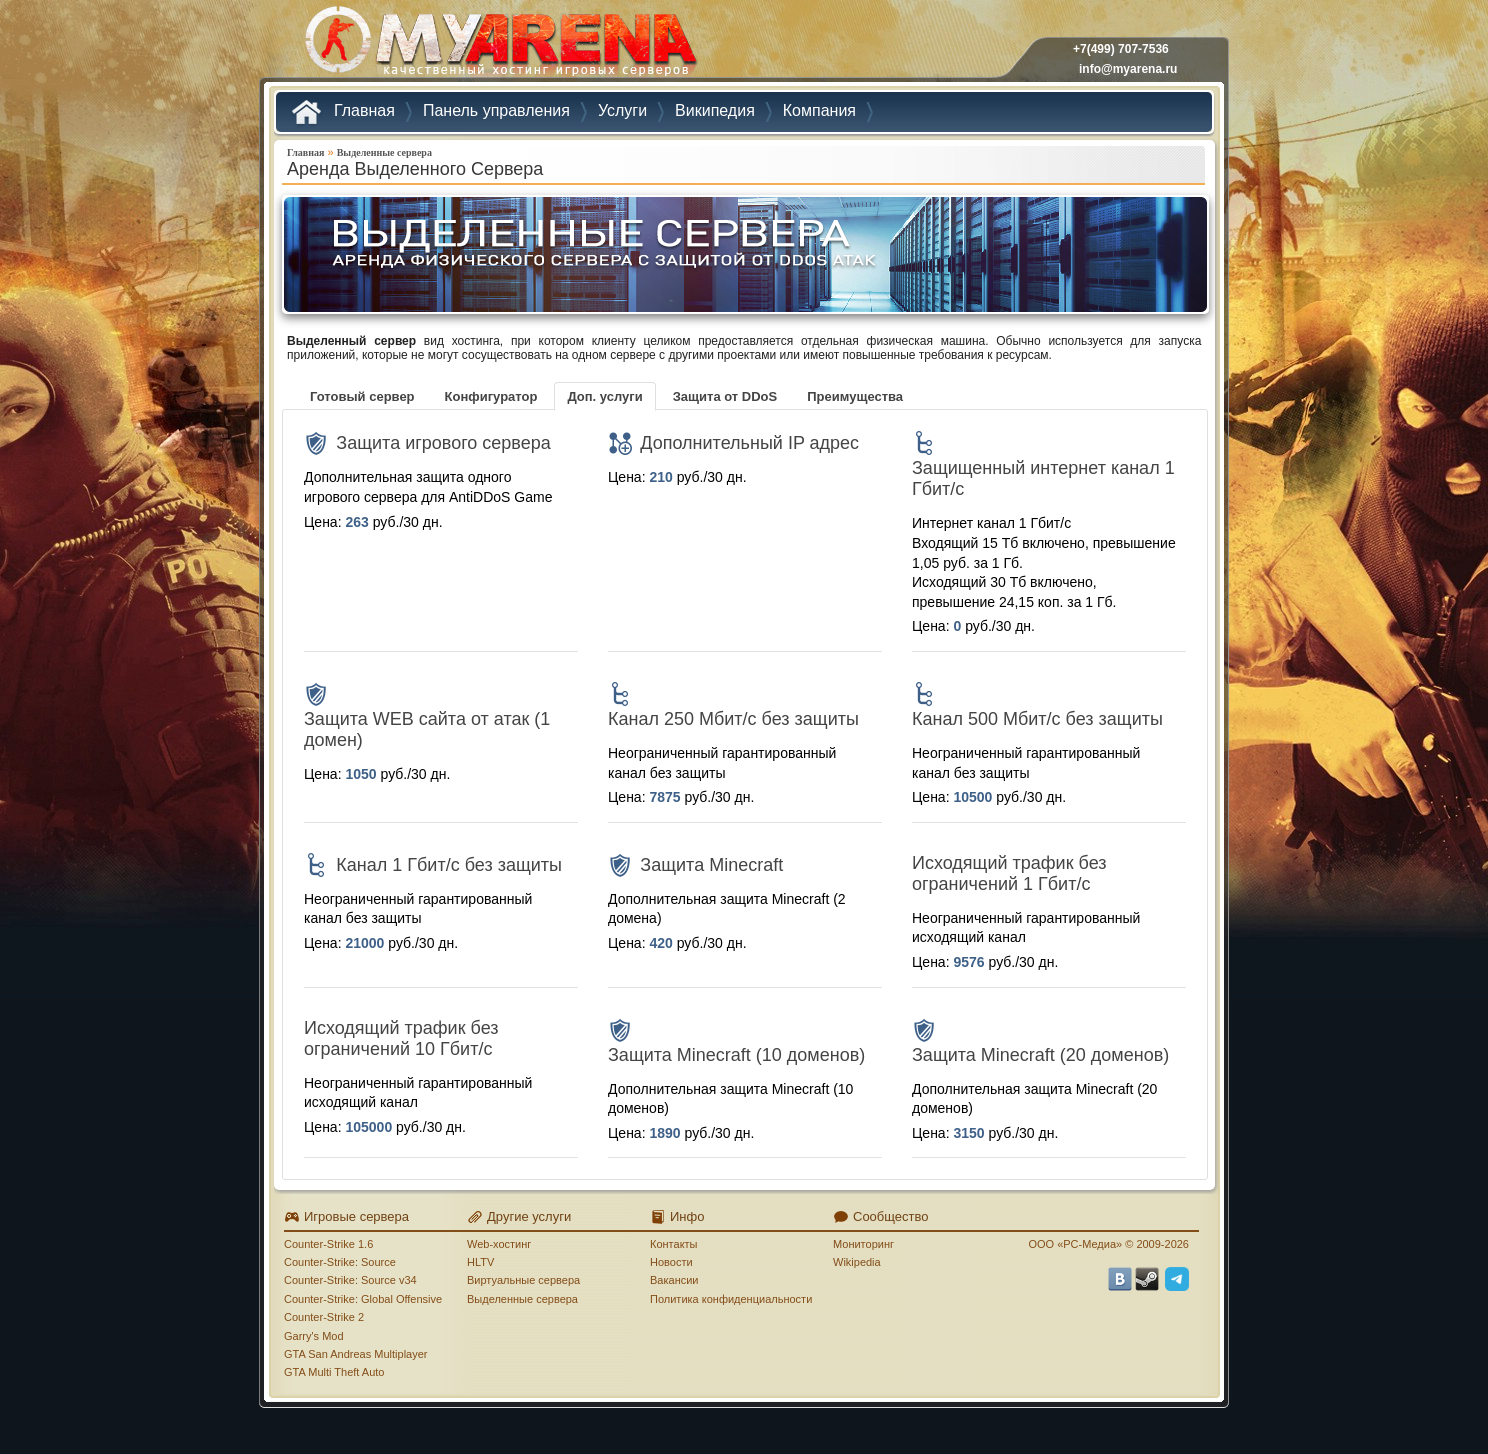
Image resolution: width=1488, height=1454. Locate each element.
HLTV (480, 1262)
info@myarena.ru (1128, 69)
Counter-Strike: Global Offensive (363, 1299)
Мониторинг (863, 1244)
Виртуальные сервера (523, 1280)
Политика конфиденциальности (731, 1299)
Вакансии (674, 1280)
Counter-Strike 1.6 (328, 1244)
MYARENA (499, 44)
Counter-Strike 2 (324, 1317)
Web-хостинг (499, 1244)
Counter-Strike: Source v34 (350, 1280)
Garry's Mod (314, 1336)
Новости (671, 1262)
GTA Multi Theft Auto (334, 1372)
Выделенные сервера (384, 152)
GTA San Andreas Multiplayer (355, 1354)
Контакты (674, 1244)
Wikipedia (857, 1262)
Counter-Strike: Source (340, 1262)
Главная (305, 152)
